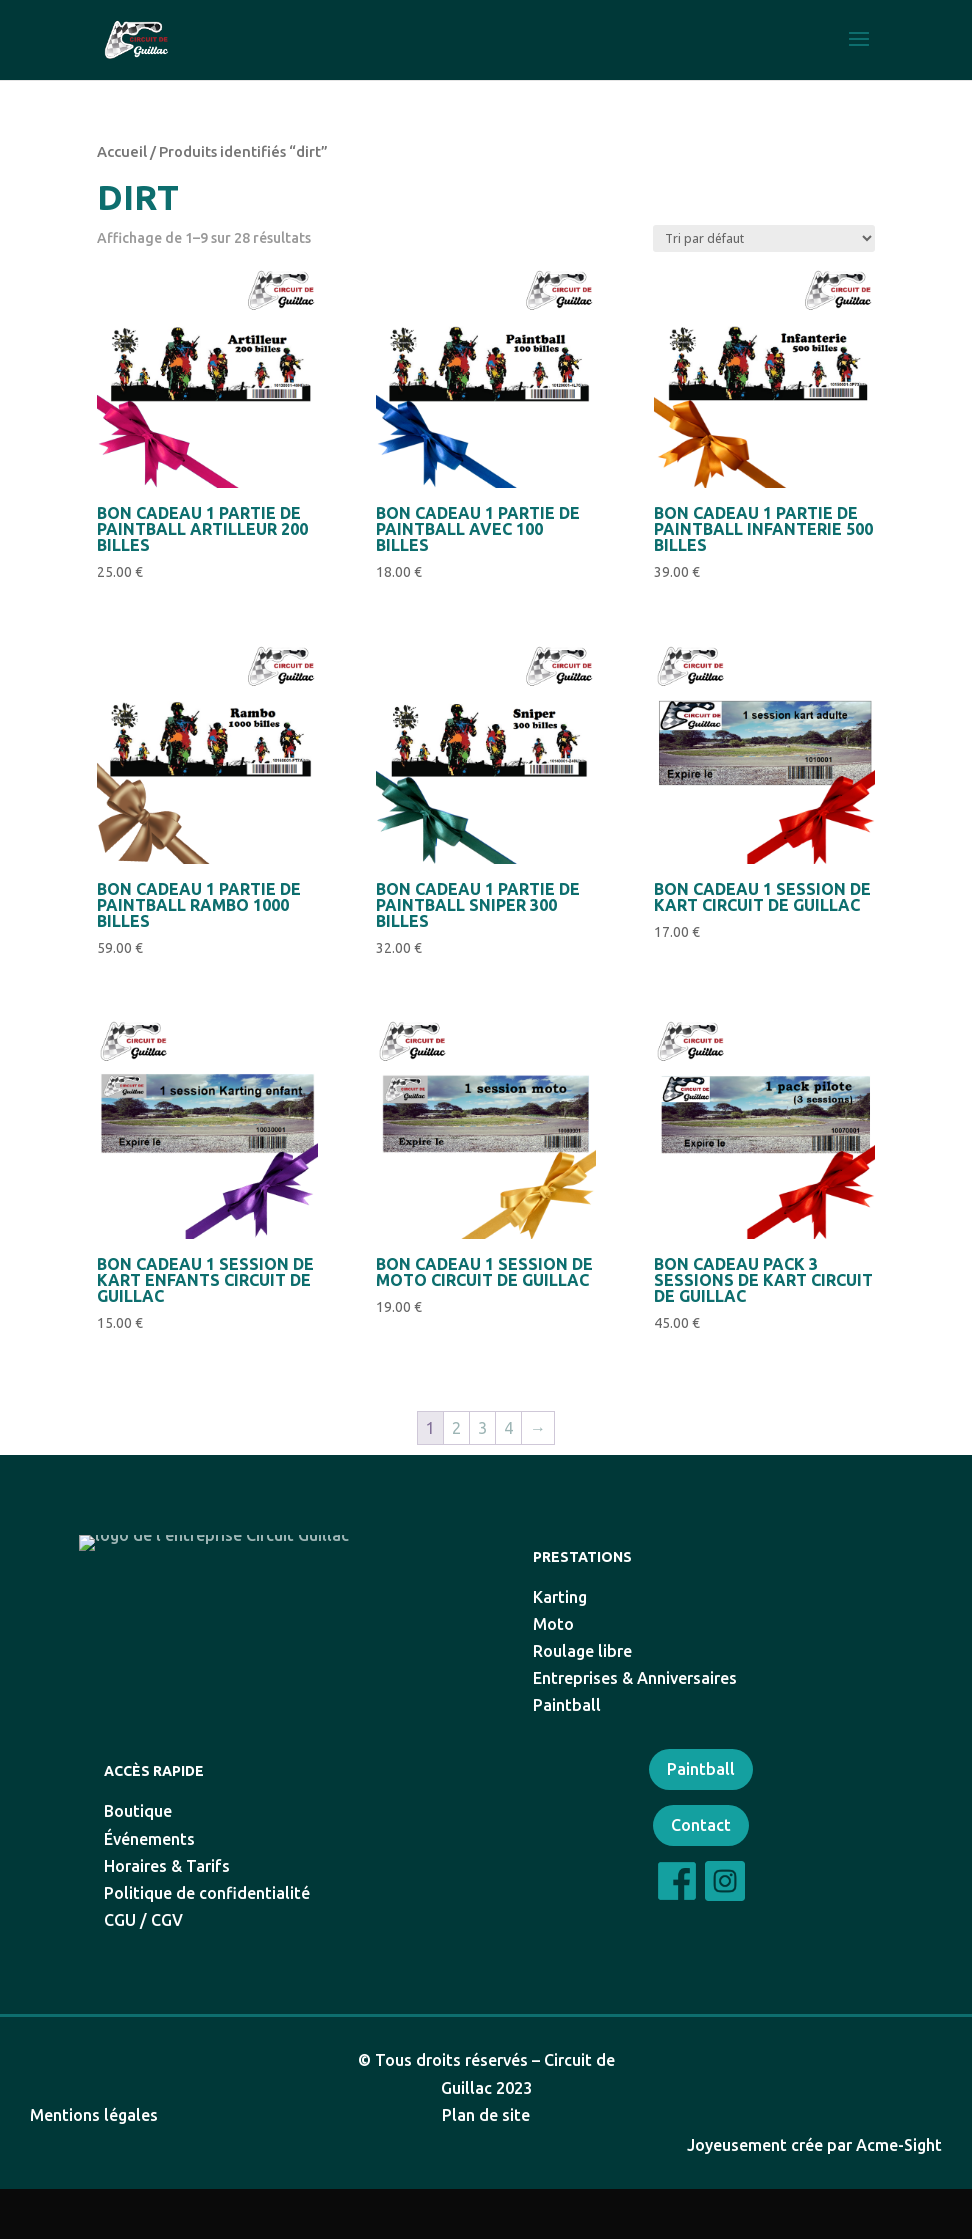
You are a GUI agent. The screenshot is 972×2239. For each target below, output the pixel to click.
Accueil (122, 151)
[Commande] (764, 238)
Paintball (701, 1819)
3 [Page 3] (482, 1428)
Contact (701, 1875)
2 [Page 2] (456, 1428)
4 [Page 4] (508, 1428)
